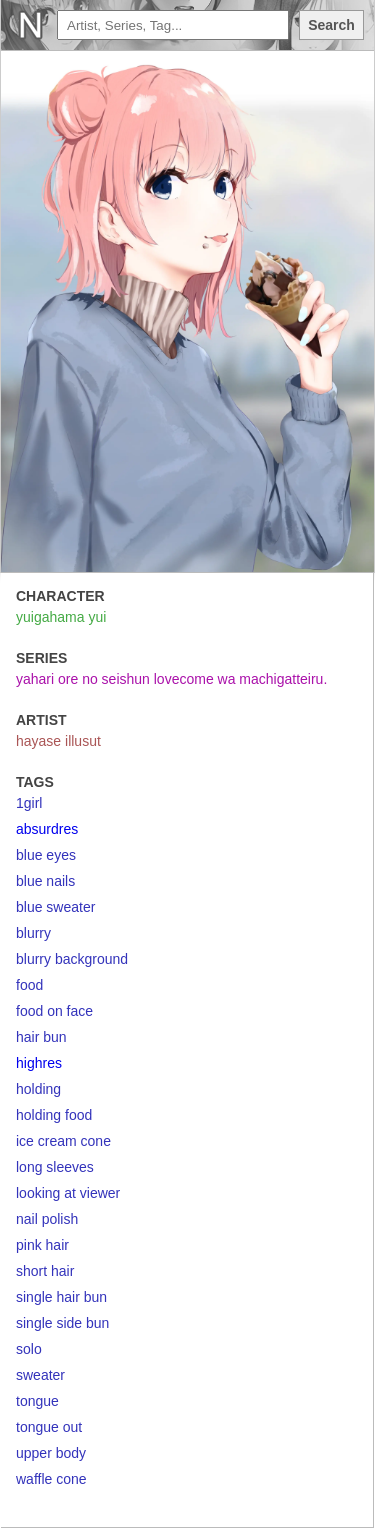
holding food (54, 1115)
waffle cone (51, 1479)
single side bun (62, 1323)
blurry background (72, 959)
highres (39, 1063)
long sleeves (55, 1167)
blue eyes (46, 855)
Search (331, 25)
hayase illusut (58, 741)
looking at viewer (68, 1193)
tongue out (49, 1427)
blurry (33, 933)
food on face (54, 1011)
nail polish (47, 1219)
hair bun (41, 1037)
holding (38, 1089)
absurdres (47, 829)
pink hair (42, 1245)
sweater (40, 1375)
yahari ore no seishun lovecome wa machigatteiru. (171, 679)
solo (29, 1349)
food (29, 985)
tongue (37, 1401)
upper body (51, 1453)
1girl (29, 803)
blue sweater (55, 907)
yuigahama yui (61, 617)
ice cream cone (63, 1141)
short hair (45, 1271)
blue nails (45, 881)
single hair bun (61, 1297)
